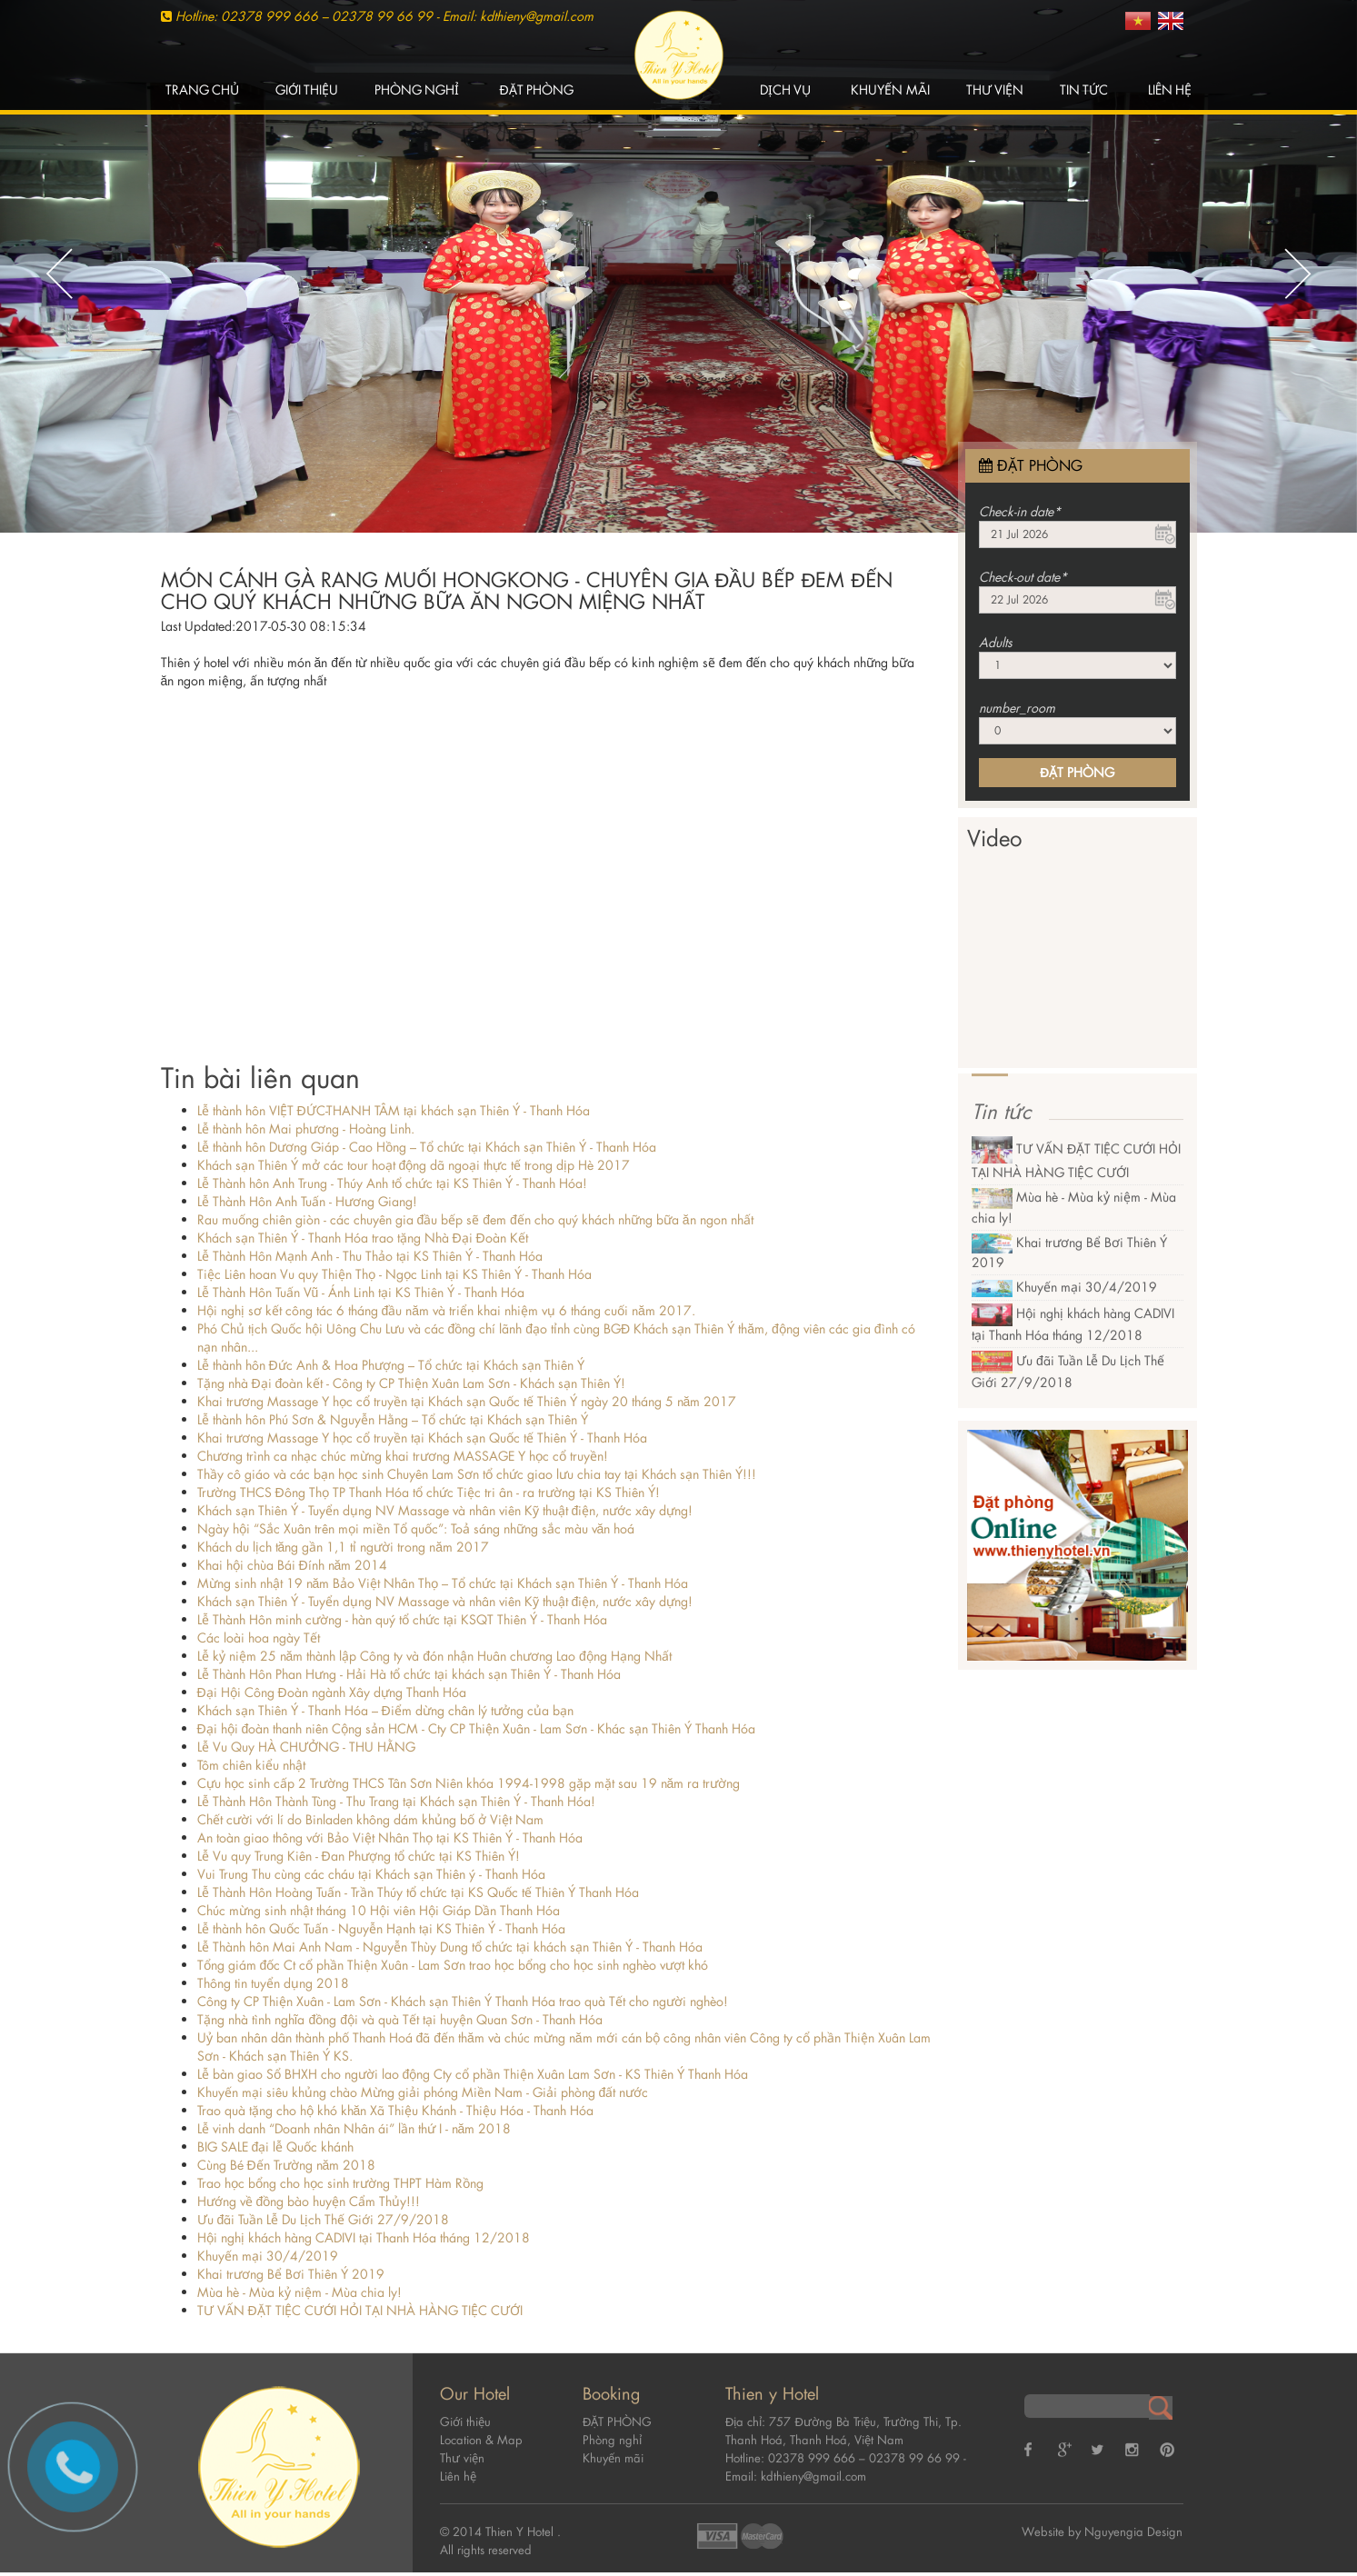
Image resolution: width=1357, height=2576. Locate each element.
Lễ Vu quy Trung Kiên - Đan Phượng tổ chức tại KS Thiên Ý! (358, 1855)
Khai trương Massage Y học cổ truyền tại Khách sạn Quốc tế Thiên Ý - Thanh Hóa (422, 1437)
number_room (1017, 707)
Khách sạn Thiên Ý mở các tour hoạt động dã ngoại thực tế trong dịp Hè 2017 (414, 1164)
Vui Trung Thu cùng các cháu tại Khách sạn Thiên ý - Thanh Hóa (371, 1873)
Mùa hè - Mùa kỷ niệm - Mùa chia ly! (299, 2292)
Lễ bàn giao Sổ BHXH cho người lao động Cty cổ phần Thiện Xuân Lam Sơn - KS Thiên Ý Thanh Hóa (473, 2073)
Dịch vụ (785, 89)
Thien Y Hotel (521, 2518)
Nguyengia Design (1133, 2518)
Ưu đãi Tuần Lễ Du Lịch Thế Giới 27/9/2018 (323, 2219)
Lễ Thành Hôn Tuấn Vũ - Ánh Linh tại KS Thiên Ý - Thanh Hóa (361, 1292)
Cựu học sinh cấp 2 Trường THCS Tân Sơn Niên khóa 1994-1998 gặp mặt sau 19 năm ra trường (469, 1783)
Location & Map (481, 2426)
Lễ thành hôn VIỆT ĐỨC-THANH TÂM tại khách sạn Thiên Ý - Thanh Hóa (393, 1110)
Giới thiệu (306, 89)
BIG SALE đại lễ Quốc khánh (275, 2146)
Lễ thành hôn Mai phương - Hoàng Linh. (305, 1128)
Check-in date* (1020, 511)
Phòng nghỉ (416, 89)
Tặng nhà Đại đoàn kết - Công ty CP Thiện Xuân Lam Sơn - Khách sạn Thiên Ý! (411, 1383)
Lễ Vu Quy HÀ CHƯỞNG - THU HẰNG (306, 1746)
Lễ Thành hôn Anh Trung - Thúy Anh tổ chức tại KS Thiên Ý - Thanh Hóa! (392, 1183)
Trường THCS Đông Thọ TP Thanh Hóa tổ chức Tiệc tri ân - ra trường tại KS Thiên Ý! (428, 1492)
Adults (996, 642)
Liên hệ (1170, 89)
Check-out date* (1023, 576)
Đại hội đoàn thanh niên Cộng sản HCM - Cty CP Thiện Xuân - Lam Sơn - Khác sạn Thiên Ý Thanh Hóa (476, 1728)
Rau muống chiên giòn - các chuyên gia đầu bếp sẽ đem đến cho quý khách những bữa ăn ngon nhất (475, 1219)
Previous (59, 273)
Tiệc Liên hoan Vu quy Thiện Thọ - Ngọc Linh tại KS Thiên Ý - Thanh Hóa (394, 1274)
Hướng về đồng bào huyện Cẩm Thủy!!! (309, 2201)
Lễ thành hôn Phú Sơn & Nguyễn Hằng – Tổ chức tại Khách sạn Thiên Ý (392, 1419)
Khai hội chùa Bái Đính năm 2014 (292, 1564)
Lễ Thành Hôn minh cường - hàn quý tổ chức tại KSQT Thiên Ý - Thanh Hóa (402, 1619)
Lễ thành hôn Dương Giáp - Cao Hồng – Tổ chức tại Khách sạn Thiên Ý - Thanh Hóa (426, 1146)
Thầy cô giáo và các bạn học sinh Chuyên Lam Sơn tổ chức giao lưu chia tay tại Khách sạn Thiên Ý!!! (476, 1474)
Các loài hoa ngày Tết (258, 1637)
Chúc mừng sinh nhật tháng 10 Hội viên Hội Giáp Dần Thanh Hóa (378, 1910)
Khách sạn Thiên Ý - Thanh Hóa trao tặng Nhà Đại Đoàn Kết (362, 1237)
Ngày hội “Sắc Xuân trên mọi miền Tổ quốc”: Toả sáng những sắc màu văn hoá (416, 1528)
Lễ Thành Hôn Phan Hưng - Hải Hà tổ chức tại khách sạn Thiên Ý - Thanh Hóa (409, 1673)
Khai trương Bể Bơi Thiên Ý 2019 (290, 2273)
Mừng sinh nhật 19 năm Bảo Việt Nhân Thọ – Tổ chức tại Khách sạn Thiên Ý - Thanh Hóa (443, 1583)
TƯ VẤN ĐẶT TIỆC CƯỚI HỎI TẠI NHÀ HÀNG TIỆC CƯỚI (360, 2310)
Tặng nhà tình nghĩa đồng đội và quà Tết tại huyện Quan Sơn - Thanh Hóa (400, 2019)
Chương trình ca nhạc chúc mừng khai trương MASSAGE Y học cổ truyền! (402, 1455)
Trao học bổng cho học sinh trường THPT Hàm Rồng (340, 2183)
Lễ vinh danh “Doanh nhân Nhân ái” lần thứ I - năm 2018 (354, 2128)
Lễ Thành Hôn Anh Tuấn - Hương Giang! (307, 1201)
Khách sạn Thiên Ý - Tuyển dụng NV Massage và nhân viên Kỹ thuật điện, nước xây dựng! (445, 1510)
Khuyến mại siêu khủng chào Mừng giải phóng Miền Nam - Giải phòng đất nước (423, 2092)
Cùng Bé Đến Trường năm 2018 (286, 2164)
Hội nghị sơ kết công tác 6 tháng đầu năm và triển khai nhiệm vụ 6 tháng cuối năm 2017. (446, 1310)
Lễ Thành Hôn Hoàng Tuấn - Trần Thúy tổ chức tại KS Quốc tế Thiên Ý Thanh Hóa (418, 1892)
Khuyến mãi (890, 89)
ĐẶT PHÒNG (536, 89)
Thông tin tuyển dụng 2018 (273, 1983)
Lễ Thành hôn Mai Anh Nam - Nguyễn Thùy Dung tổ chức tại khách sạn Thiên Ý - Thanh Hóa (450, 1946)
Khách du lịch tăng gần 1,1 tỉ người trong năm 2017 (343, 1546)
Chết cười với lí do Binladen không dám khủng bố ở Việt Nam (370, 1819)
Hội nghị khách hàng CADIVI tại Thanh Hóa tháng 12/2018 (363, 2237)
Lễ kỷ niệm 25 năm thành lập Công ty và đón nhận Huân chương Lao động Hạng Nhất (434, 1655)
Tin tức (1084, 89)
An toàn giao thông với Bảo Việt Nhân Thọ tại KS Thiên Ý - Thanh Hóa (390, 1837)
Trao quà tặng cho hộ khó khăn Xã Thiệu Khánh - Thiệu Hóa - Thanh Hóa (395, 2110)
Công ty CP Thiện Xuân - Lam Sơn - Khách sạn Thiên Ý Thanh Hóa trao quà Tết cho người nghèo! (462, 2001)
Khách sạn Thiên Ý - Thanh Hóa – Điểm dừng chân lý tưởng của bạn (385, 1710)
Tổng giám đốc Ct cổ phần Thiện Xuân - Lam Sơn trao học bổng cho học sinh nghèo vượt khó (453, 1964)
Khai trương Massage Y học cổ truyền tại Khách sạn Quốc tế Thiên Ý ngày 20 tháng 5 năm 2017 (467, 1401)
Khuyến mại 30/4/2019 (267, 2255)
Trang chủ (202, 89)
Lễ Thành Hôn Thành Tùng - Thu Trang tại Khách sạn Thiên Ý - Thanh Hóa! (396, 1801)
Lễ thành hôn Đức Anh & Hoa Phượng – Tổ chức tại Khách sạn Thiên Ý (390, 1364)
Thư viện (994, 89)
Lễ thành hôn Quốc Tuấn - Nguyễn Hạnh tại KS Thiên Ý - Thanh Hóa (381, 1928)
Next (1298, 273)
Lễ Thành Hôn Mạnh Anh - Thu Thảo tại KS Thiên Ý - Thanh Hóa (370, 1255)
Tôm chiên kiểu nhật (251, 1764)
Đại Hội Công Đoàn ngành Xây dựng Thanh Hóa (331, 1692)
